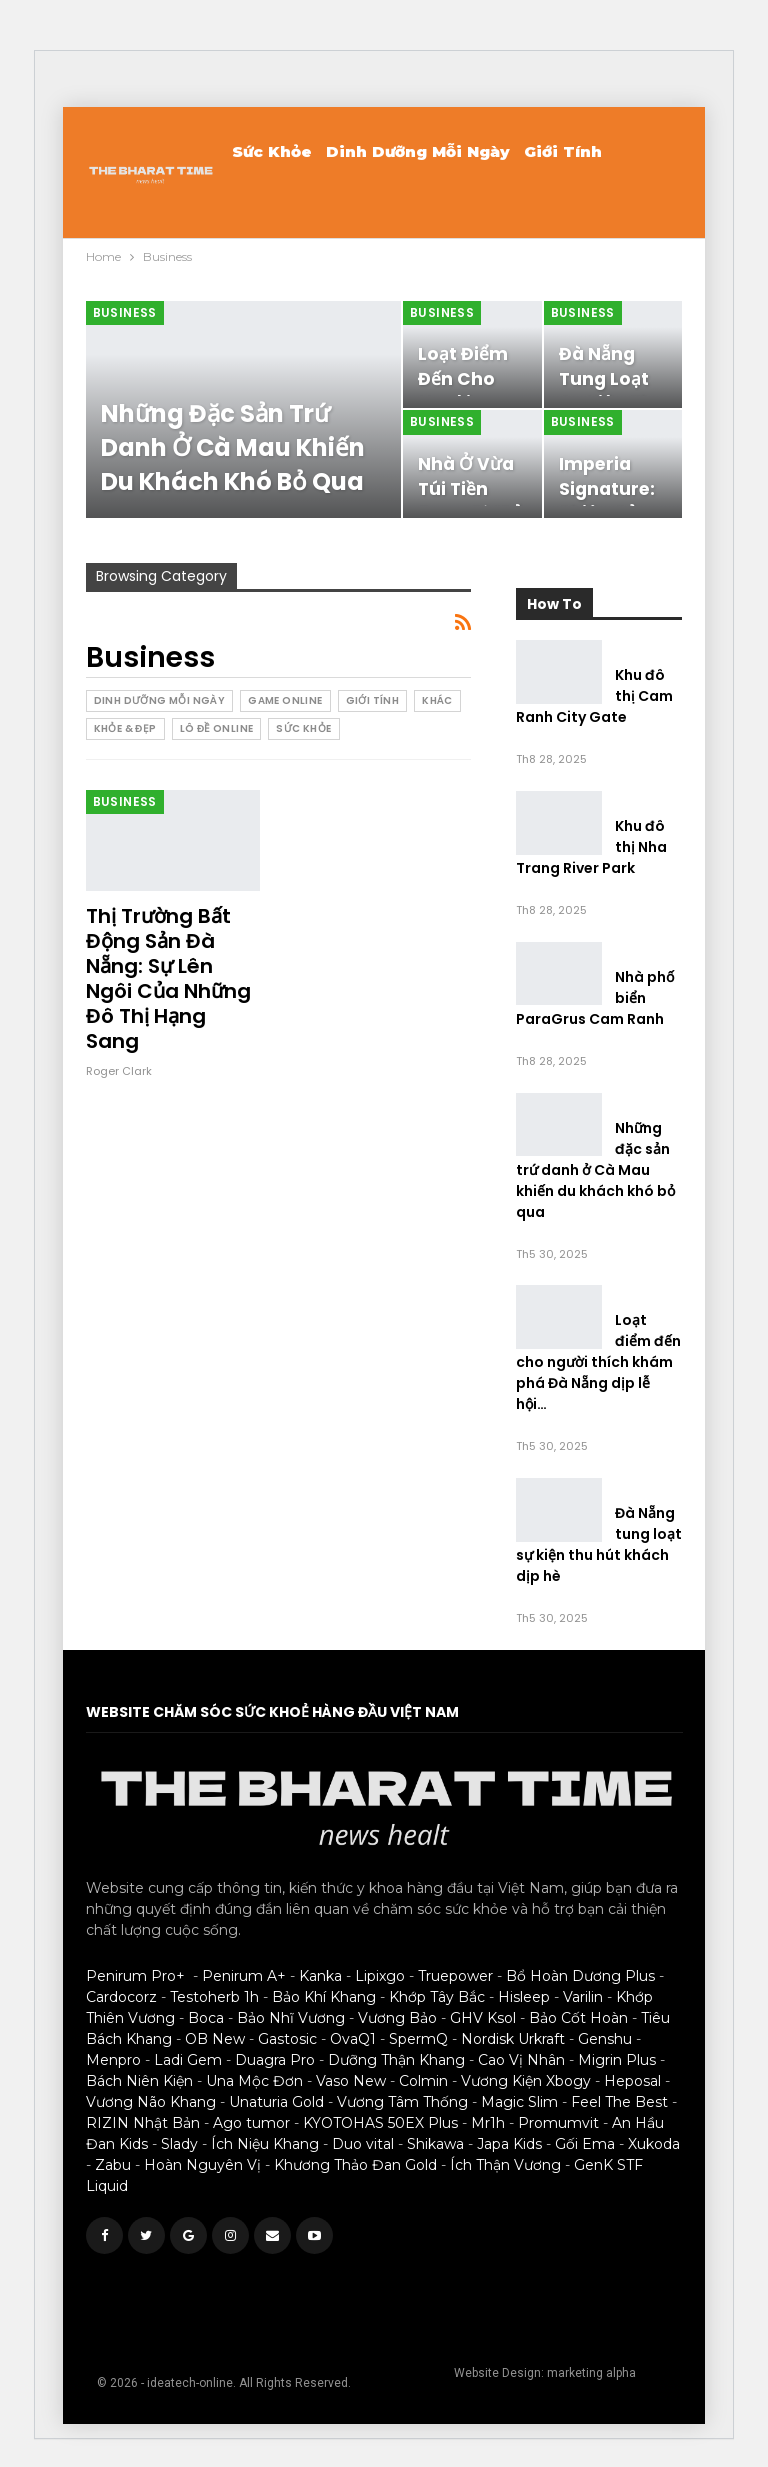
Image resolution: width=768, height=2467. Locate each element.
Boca (206, 2018)
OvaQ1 (353, 2039)
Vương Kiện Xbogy (526, 2081)
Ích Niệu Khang (265, 2144)
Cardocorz (121, 1997)
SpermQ (418, 2039)
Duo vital (363, 2144)
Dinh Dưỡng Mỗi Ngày (418, 151)
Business (125, 312)
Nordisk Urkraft (513, 2039)
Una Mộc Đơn (254, 2081)
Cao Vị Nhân (521, 2060)
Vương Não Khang (151, 2102)
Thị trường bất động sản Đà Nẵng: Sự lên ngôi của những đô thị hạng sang (168, 978)
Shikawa (435, 2144)
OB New (215, 2039)
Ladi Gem (188, 2060)
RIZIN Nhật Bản (143, 2123)
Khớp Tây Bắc (437, 1997)
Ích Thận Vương (505, 2165)
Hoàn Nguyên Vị (202, 2165)
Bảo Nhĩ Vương (291, 2018)
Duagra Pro (275, 2060)
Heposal (632, 2081)
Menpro (113, 2060)
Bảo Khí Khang (324, 1997)
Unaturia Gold (276, 2102)
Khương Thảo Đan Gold (355, 2165)
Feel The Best (619, 2102)
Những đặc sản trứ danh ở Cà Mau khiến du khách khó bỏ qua (233, 447)
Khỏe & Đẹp (125, 728)
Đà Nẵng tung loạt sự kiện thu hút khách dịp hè (599, 1544)
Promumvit (558, 2123)
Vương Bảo (397, 2018)
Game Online (285, 700)
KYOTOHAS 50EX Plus (380, 2123)
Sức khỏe (272, 151)
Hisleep (524, 1997)
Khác (437, 700)
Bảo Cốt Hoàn (578, 2018)
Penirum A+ (244, 1976)
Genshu (605, 2039)
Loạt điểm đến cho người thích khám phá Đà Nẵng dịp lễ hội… (598, 1362)
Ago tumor (251, 2123)
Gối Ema (585, 2144)
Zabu (113, 2165)
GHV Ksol (483, 2018)
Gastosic (287, 2039)
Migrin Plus (617, 2060)
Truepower (455, 1976)
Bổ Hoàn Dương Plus (580, 1976)
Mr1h (488, 2123)
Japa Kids (509, 2144)
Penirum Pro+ (135, 1976)
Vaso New (351, 2081)
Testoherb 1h (214, 1997)
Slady (179, 2144)
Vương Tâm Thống (402, 2102)
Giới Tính (563, 151)
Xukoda (654, 2144)
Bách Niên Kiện (139, 2081)
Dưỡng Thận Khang (396, 2060)
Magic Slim (519, 2102)
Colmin (423, 2081)
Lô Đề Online (217, 728)
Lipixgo (380, 1976)
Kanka (320, 1976)
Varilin (583, 1997)
